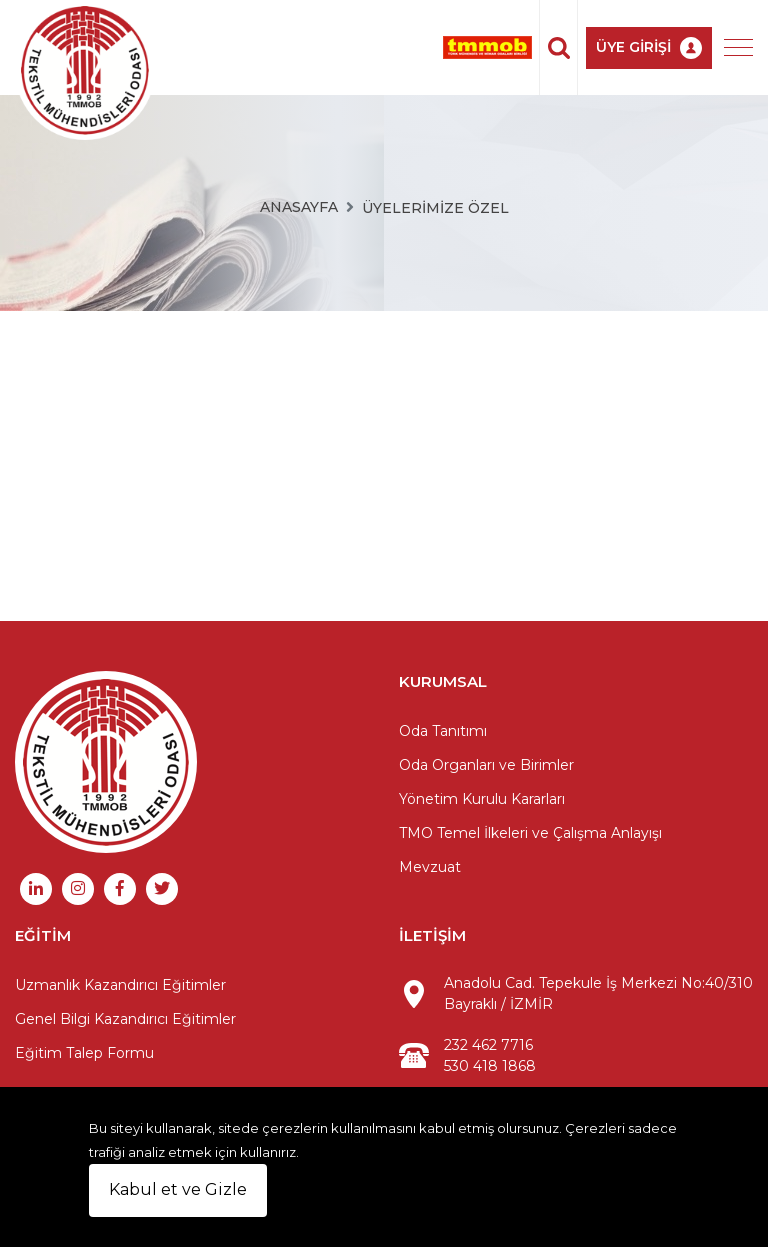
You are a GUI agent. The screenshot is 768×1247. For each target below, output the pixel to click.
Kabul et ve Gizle (178, 1189)
